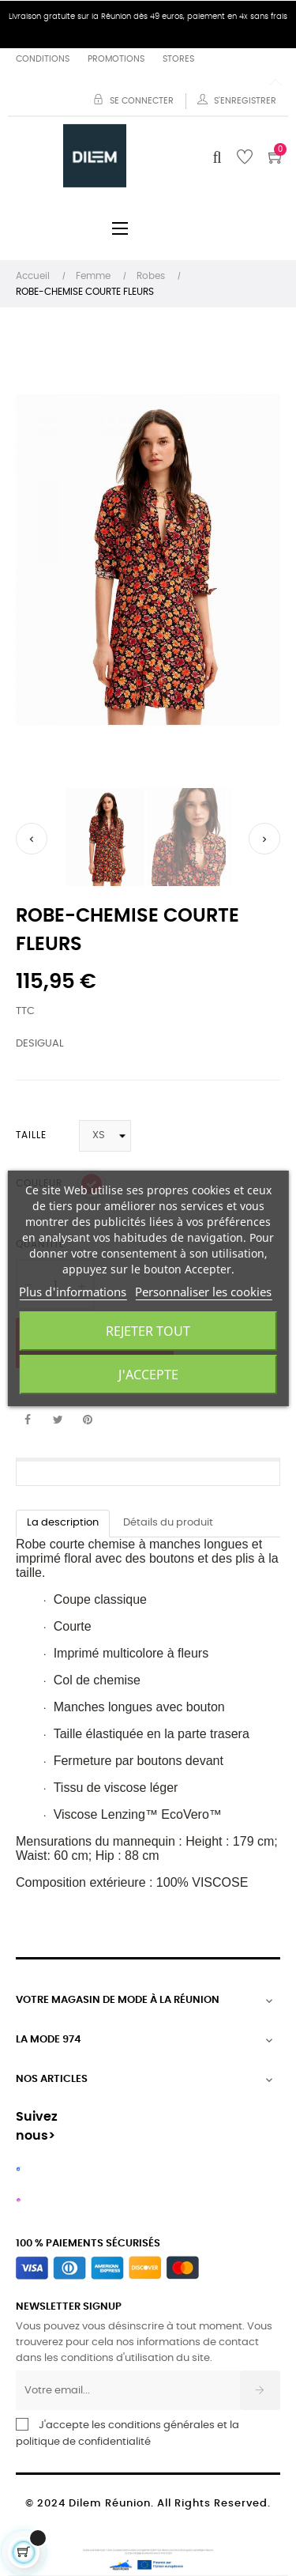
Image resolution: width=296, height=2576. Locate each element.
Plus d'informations (72, 1291)
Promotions (116, 59)
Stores (178, 59)
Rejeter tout (148, 1331)
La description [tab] (63, 1523)
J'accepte (148, 1374)
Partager (27, 1420)
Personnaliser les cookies (203, 1291)
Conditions (42, 59)
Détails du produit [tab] (168, 1523)
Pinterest (87, 1420)
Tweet (57, 1420)
